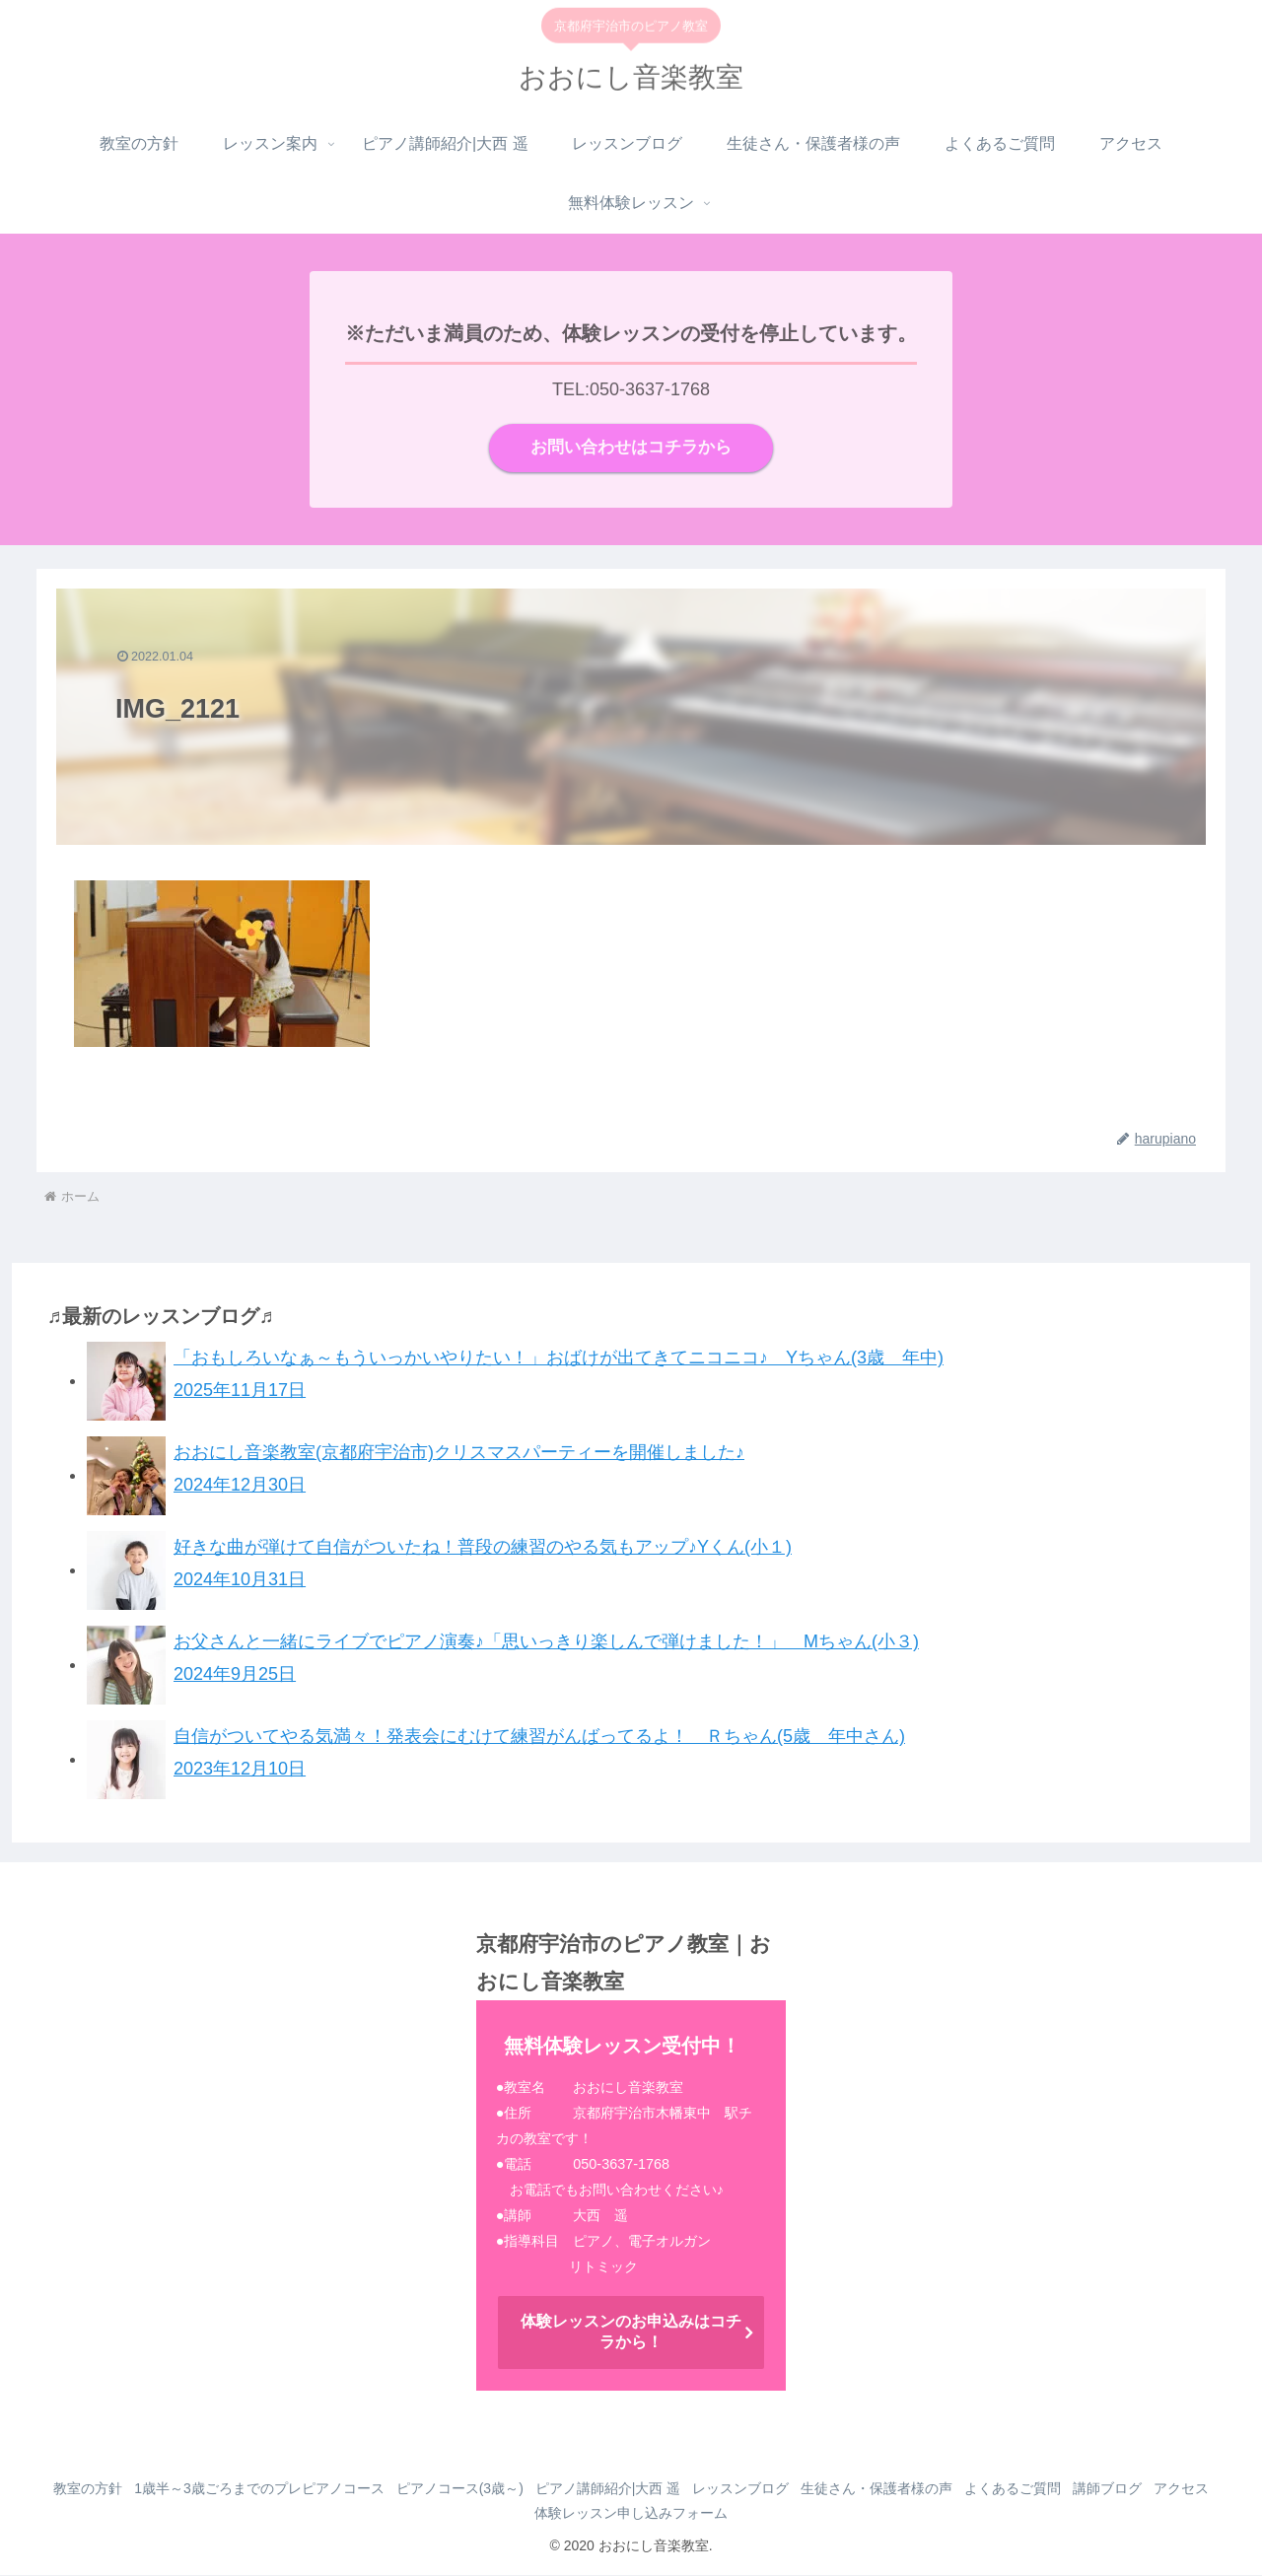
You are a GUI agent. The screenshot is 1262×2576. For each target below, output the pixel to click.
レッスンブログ (778, 2490)
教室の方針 (93, 2490)
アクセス (524, 2515)
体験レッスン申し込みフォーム (668, 2515)
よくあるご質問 (1065, 2490)
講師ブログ (1168, 2490)
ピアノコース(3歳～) (480, 2490)
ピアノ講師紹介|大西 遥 (638, 2490)
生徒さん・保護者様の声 (922, 2490)
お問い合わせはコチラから (631, 448)
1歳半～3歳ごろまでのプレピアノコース (273, 2490)
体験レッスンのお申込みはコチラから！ (631, 2333)
